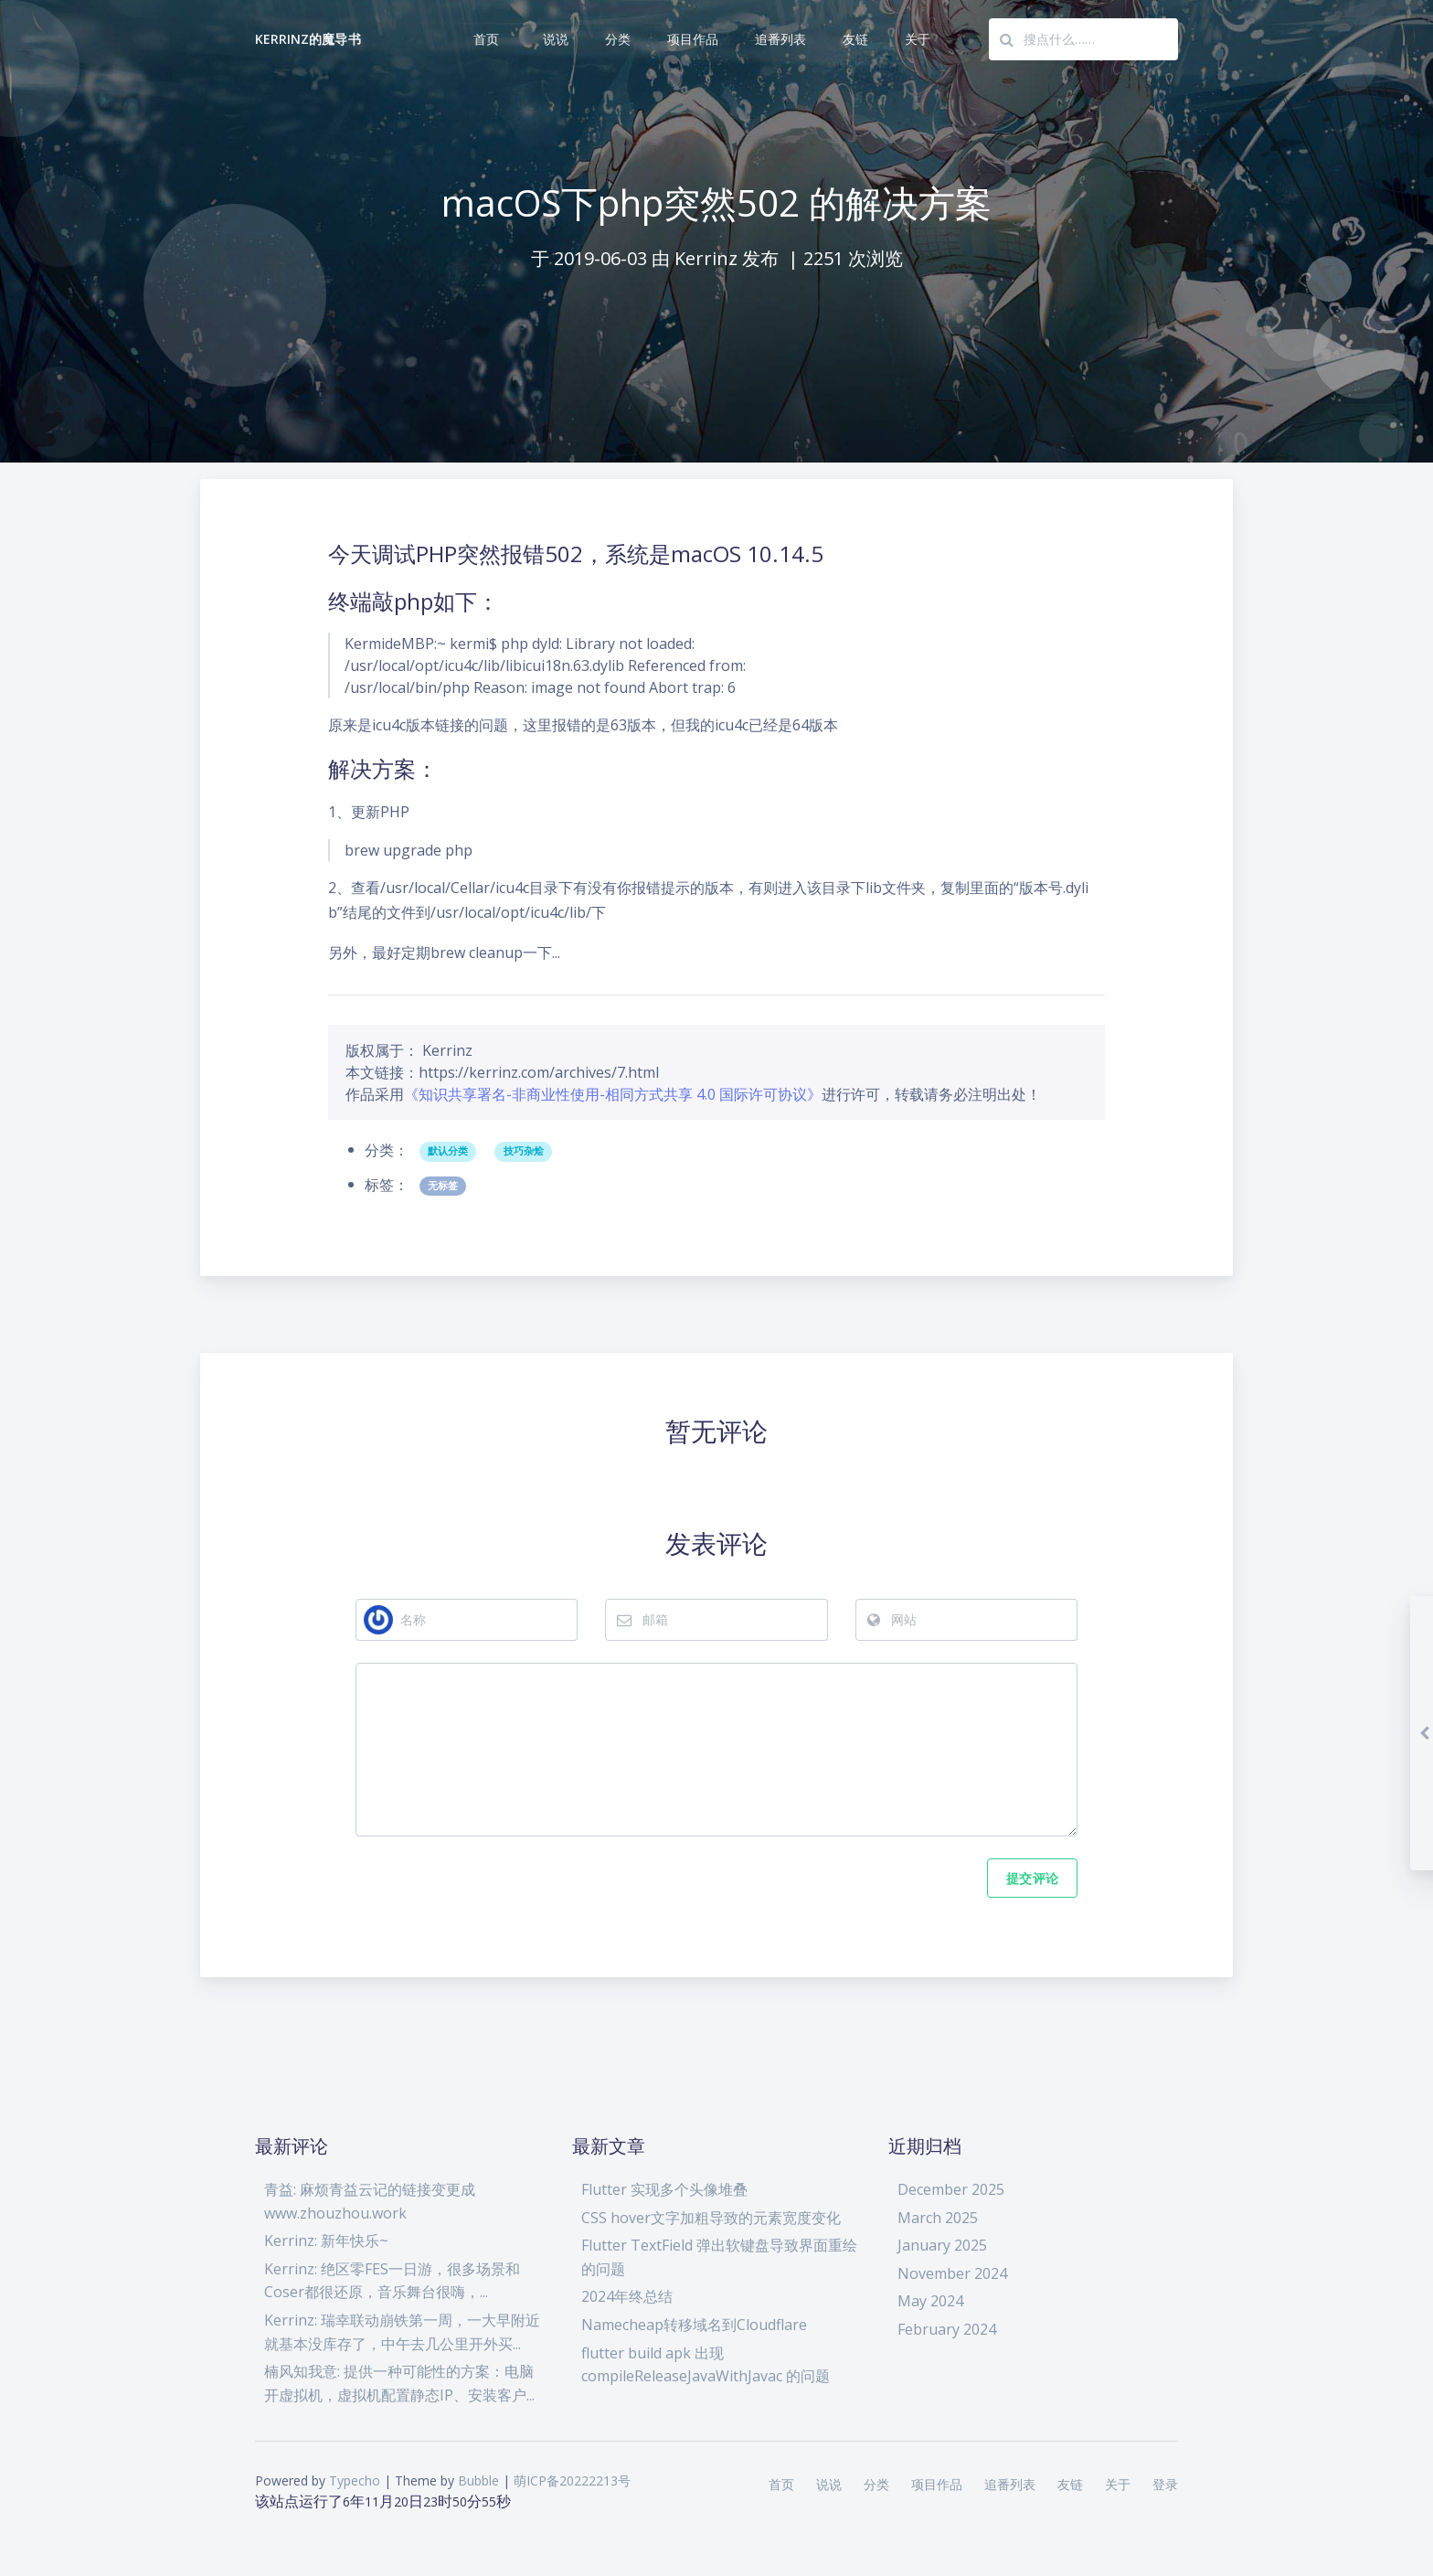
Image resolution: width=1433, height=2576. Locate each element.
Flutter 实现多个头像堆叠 (664, 2187)
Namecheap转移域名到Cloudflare (694, 2323)
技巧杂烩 (524, 1107)
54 (489, 2500)
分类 (618, 39)
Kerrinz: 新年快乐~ (326, 2240)
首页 (486, 39)
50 (459, 2500)
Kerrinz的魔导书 (308, 39)
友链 (855, 39)
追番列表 (780, 39)
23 (430, 2500)
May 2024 (930, 2300)
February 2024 (946, 2327)
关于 (917, 39)
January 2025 (942, 2244)
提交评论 (1032, 1875)
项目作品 (692, 39)
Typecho (354, 2479)
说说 (555, 39)
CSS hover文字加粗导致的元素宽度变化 (711, 2216)
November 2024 (952, 2272)
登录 (1165, 2483)
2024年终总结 (627, 2295)
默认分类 (448, 1107)
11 (372, 2500)
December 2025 (950, 2187)
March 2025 (937, 2216)
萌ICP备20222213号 (572, 2479)
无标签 (443, 1140)
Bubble (478, 2479)
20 (401, 2500)
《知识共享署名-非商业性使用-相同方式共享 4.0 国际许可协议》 (613, 1049)
